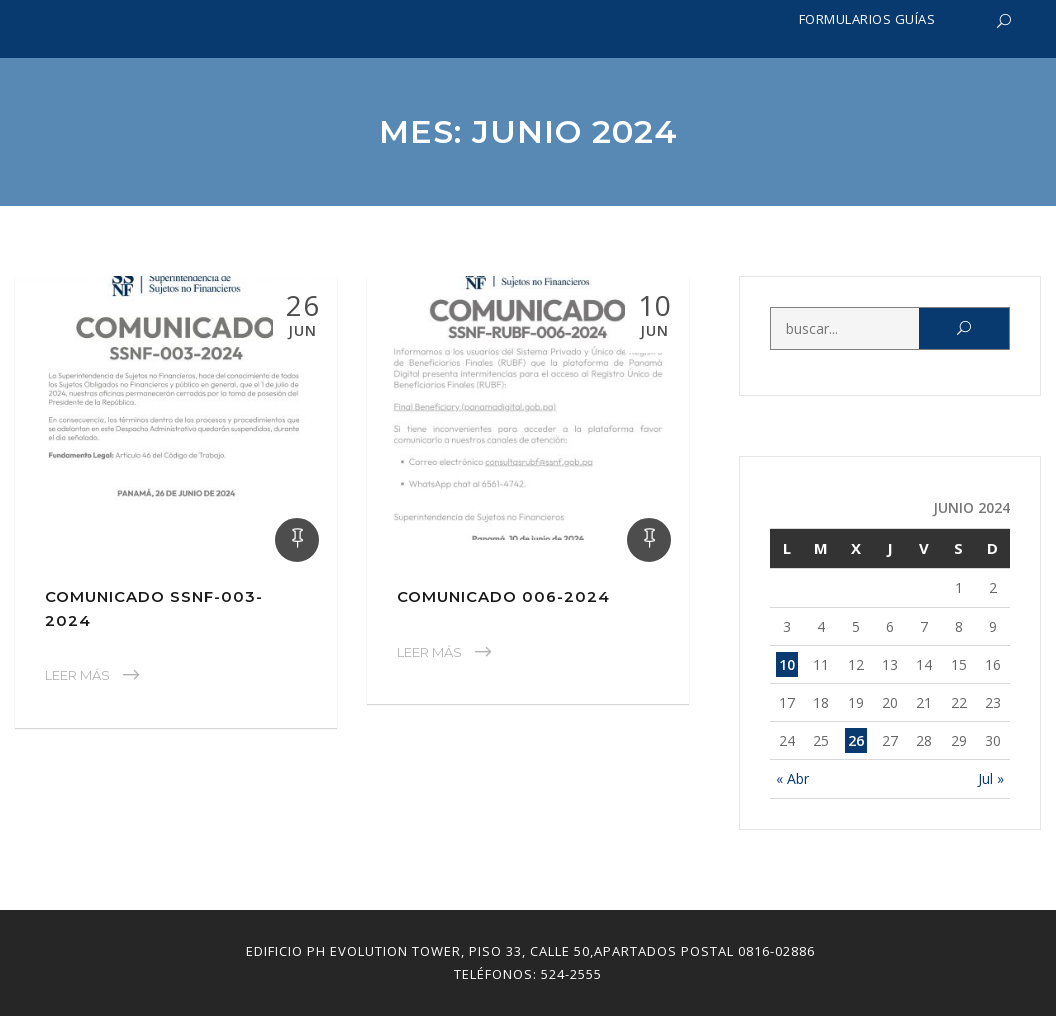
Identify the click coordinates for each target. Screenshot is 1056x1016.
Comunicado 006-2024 (503, 596)
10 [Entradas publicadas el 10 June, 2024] (787, 664)
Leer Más (77, 675)
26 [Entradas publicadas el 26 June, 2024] (856, 740)
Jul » (991, 778)
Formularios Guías (867, 19)
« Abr (792, 778)
